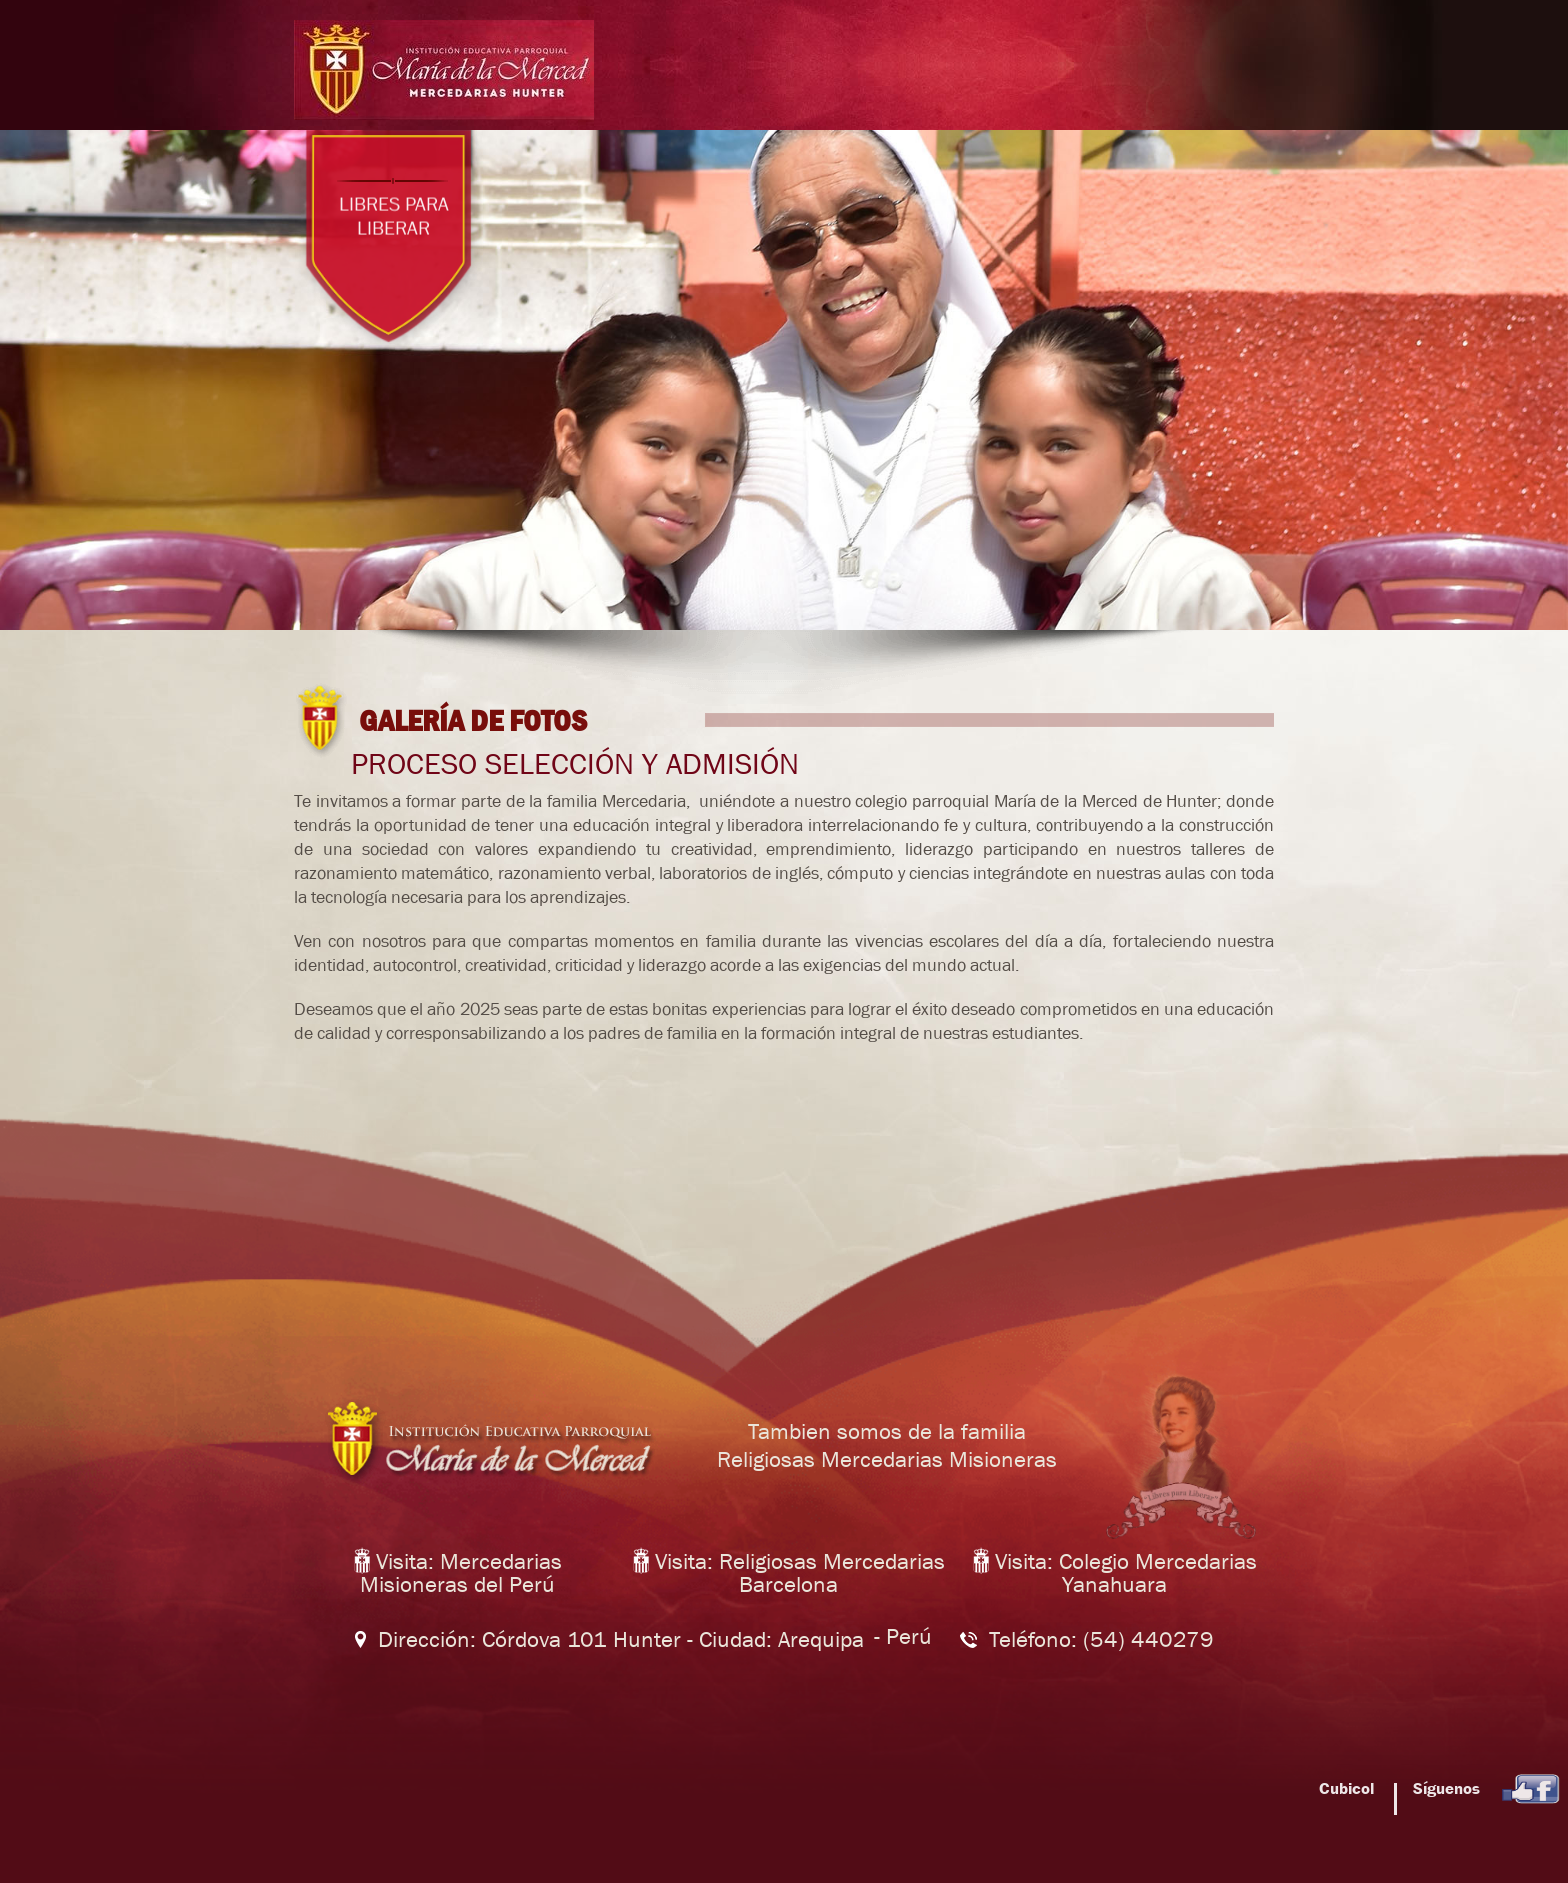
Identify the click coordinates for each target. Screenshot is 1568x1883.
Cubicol (1348, 1788)
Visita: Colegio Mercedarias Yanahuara (1115, 1573)
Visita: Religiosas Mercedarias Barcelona (789, 1573)
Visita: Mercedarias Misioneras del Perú (458, 1573)
